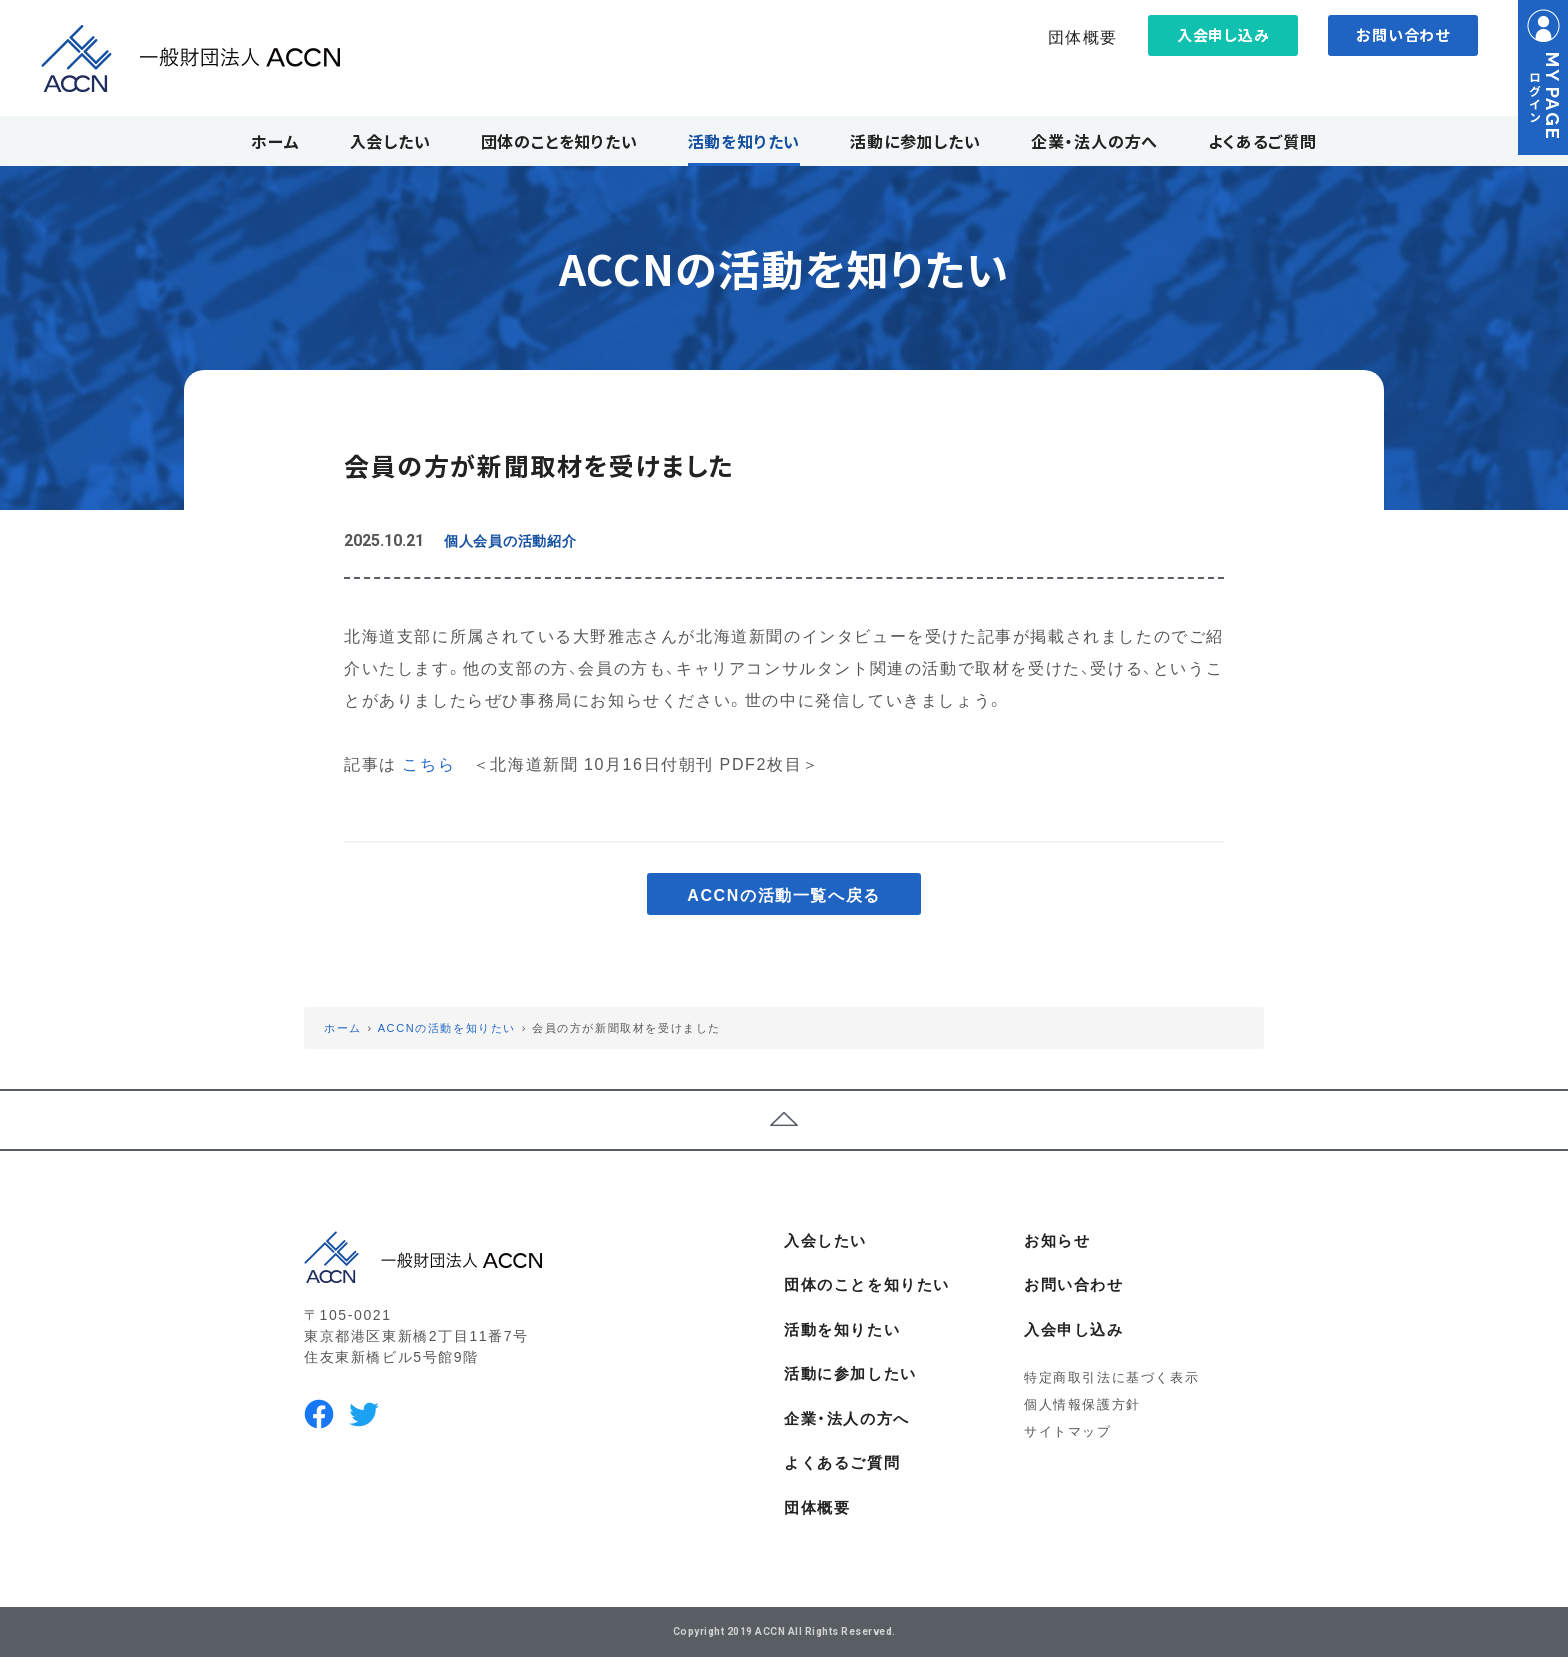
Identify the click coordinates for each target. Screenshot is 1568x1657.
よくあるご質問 (842, 1462)
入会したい (825, 1240)
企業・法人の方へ (847, 1418)
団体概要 (1083, 36)
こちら (428, 763)
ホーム (343, 1027)
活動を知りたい (842, 1329)
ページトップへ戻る (784, 1120)
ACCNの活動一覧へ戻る (783, 894)
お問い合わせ (1403, 35)
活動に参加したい (850, 1373)
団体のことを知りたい (867, 1284)
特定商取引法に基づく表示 (1111, 1376)
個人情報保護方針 (1082, 1403)
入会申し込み (1223, 35)
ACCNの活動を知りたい (447, 1027)
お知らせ (1057, 1240)
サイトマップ (1068, 1430)
